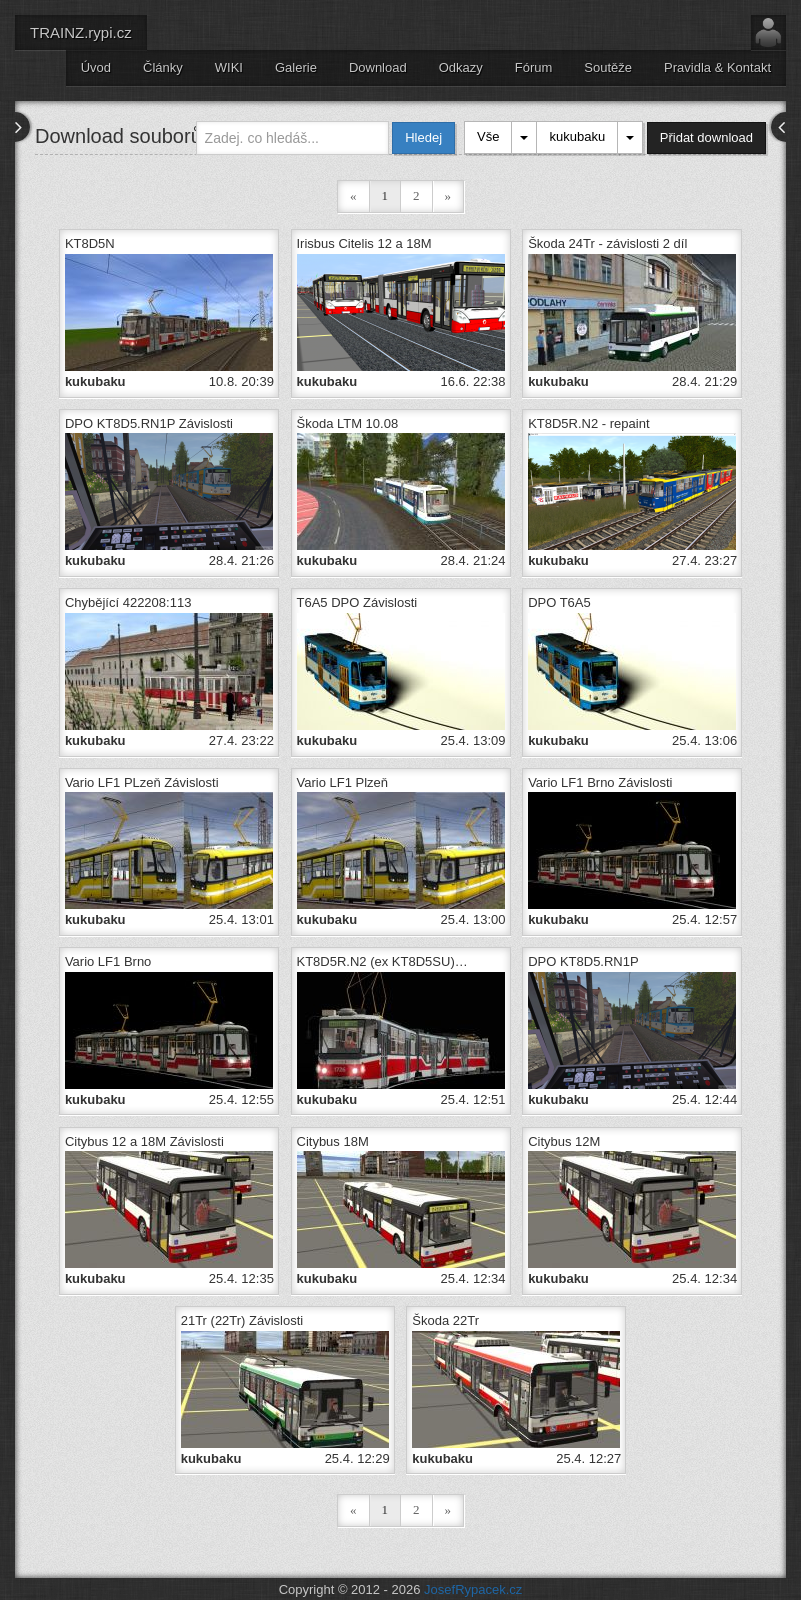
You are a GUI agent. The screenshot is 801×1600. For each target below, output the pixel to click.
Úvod (96, 67)
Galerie (296, 67)
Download (378, 67)
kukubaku (577, 136)
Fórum (534, 67)
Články (163, 67)
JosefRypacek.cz (473, 1579)
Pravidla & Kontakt (717, 67)
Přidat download (706, 137)
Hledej (423, 137)
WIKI (229, 67)
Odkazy (461, 67)
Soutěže (608, 67)
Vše (488, 136)
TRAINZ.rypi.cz (81, 32)
